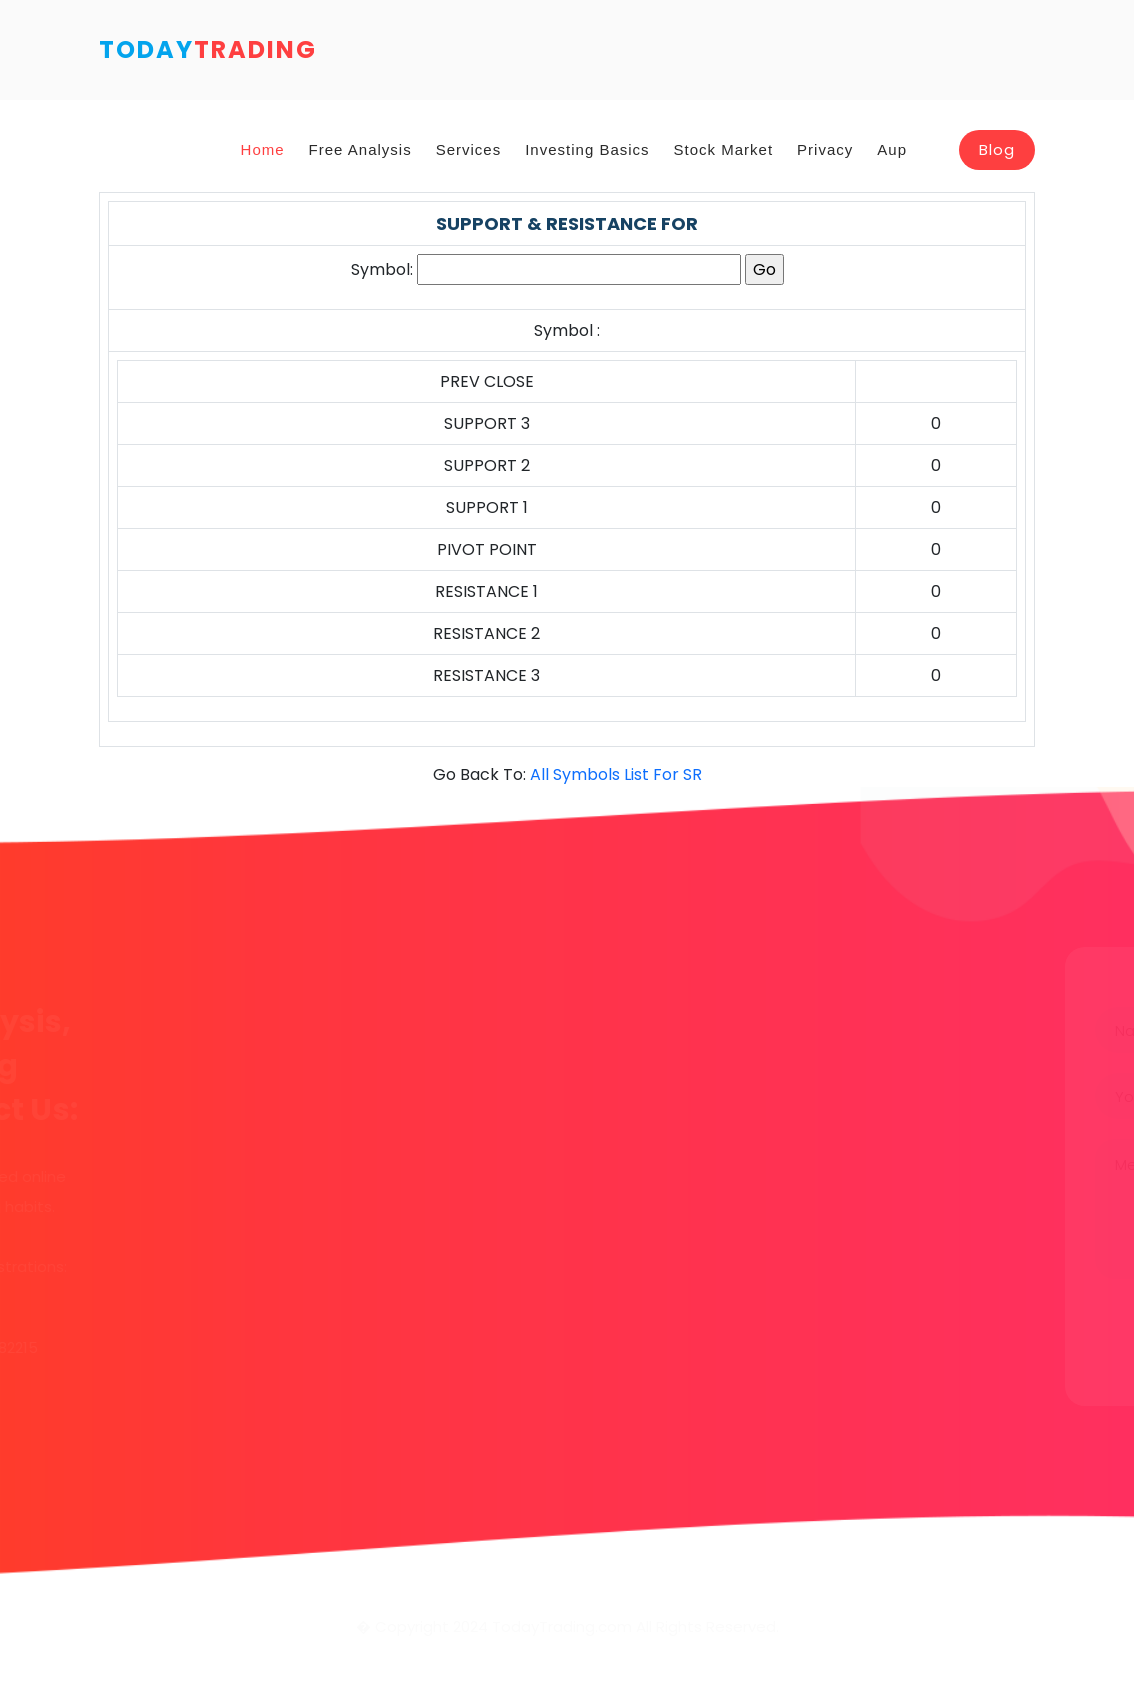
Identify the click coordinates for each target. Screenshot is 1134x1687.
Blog (997, 149)
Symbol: (382, 269)
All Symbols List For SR (616, 774)
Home (263, 149)
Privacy (825, 149)
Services (469, 149)
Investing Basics (587, 149)
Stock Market (724, 149)
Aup (892, 149)
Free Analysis (360, 149)
